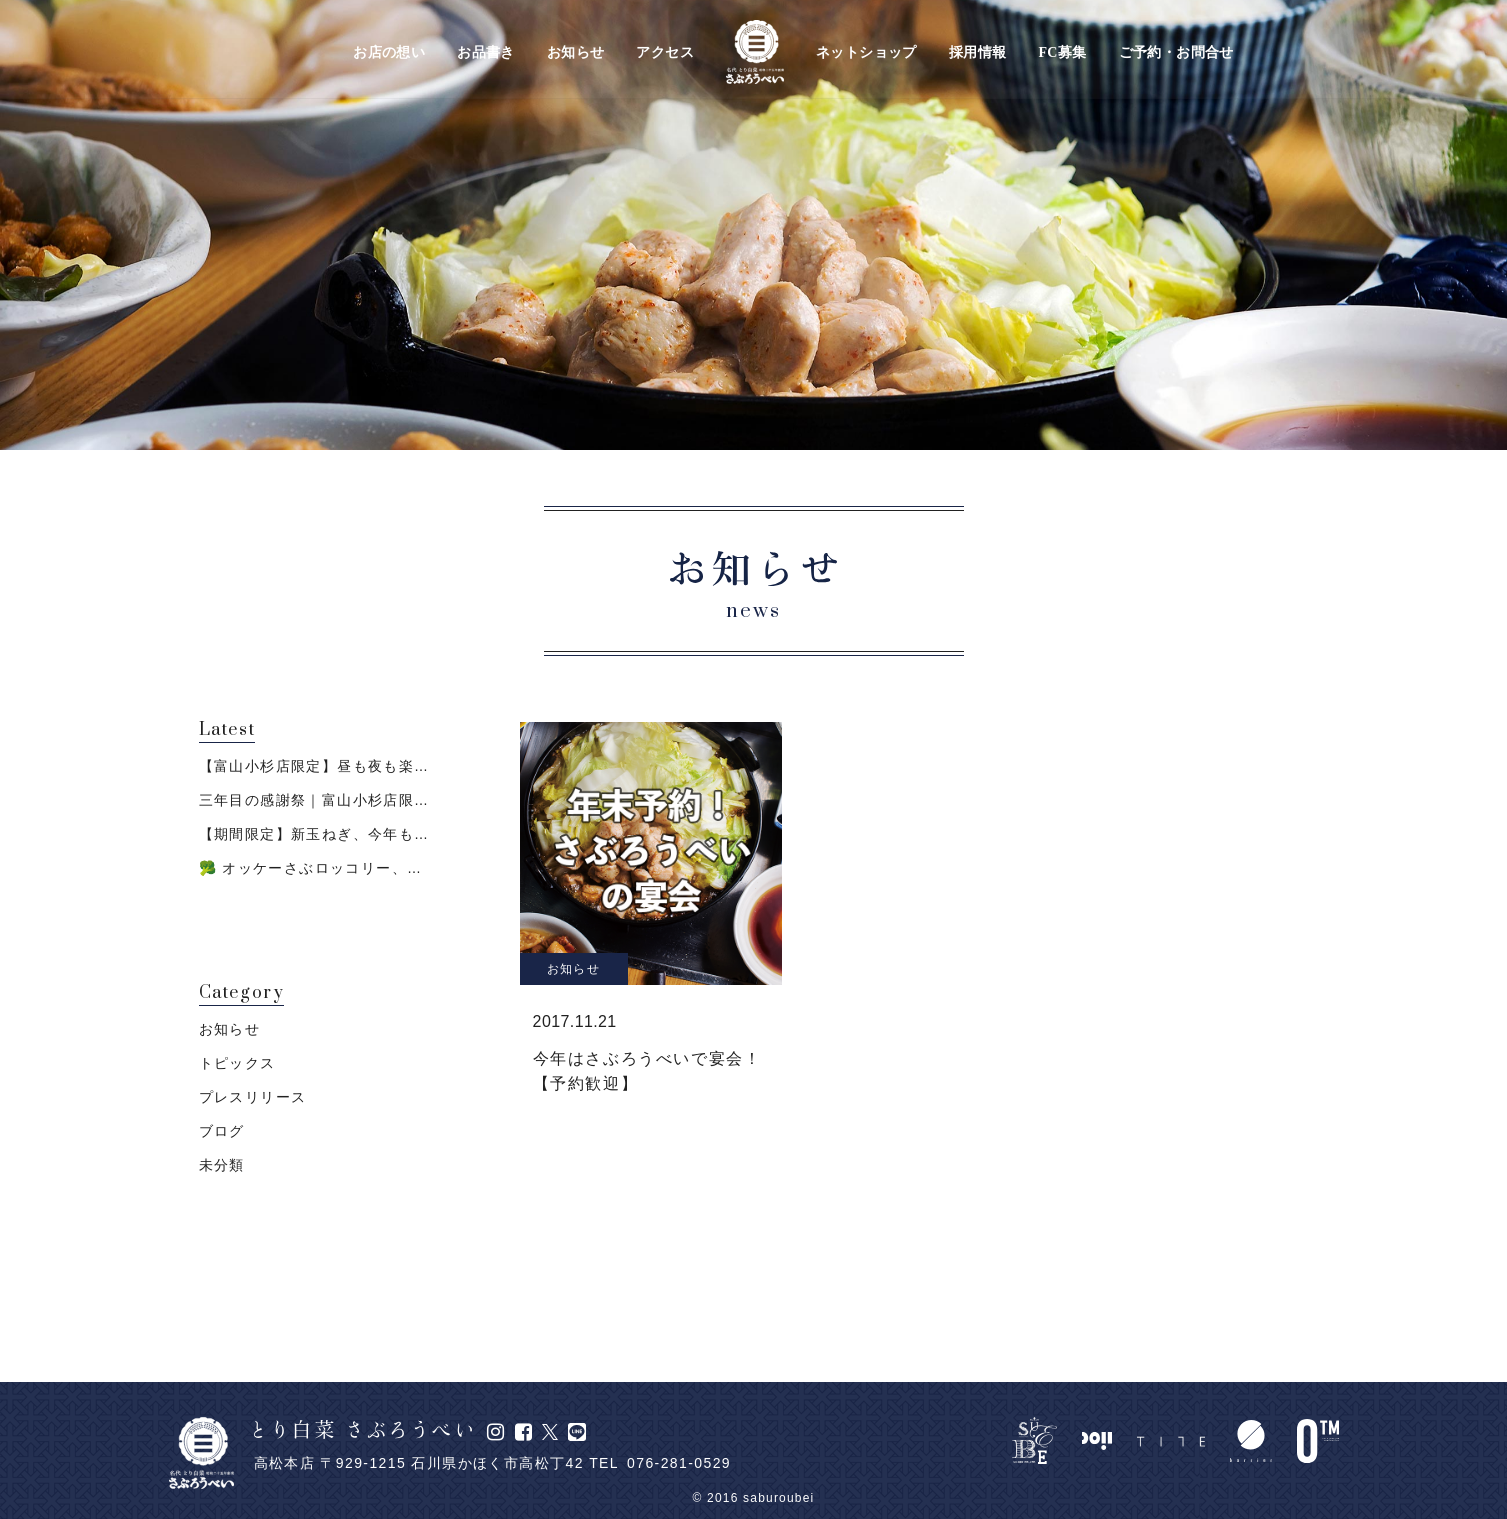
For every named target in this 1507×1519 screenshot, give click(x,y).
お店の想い (389, 53)
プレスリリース (253, 1097)
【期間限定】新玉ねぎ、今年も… (314, 834)
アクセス (665, 53)
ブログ (222, 1131)
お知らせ (576, 53)
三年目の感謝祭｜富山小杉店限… (314, 800)
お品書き (486, 53)
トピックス (237, 1063)
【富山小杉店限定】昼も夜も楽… (314, 766)
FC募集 (1062, 53)
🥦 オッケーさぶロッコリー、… (311, 868)
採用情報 (978, 53)
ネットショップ (866, 53)
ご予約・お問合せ (1176, 53)
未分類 (222, 1165)
